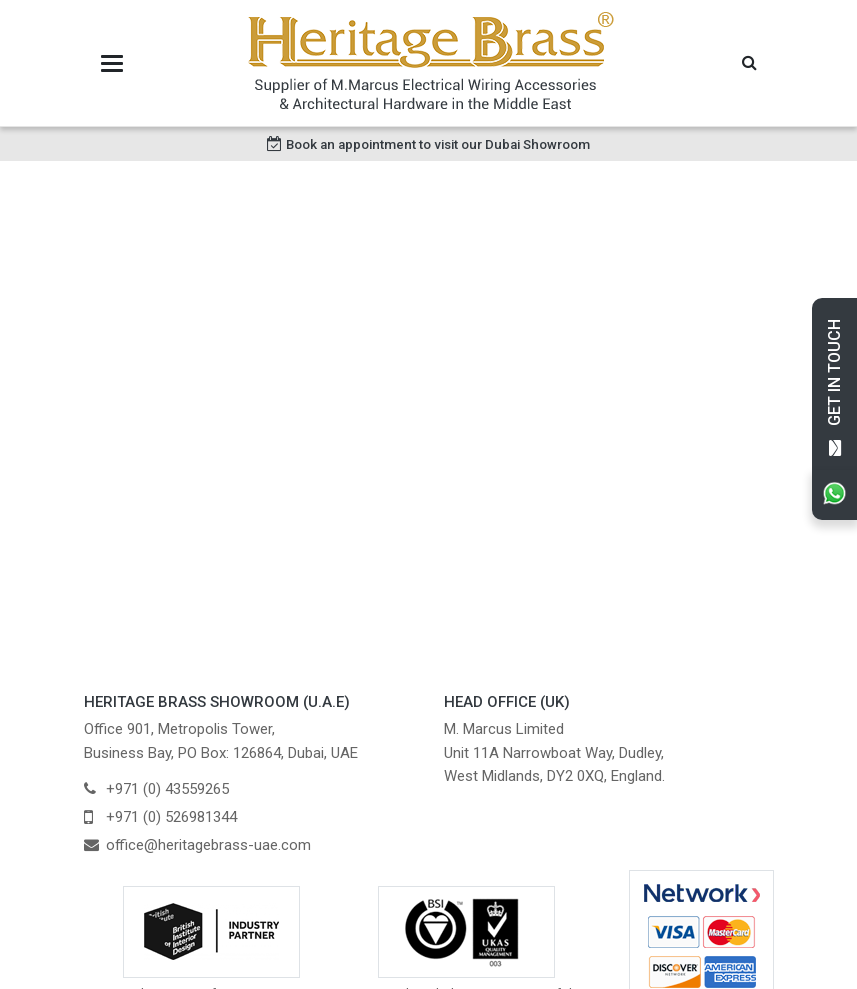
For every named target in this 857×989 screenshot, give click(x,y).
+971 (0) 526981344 (171, 817)
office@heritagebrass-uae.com (208, 845)
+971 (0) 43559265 (167, 789)
